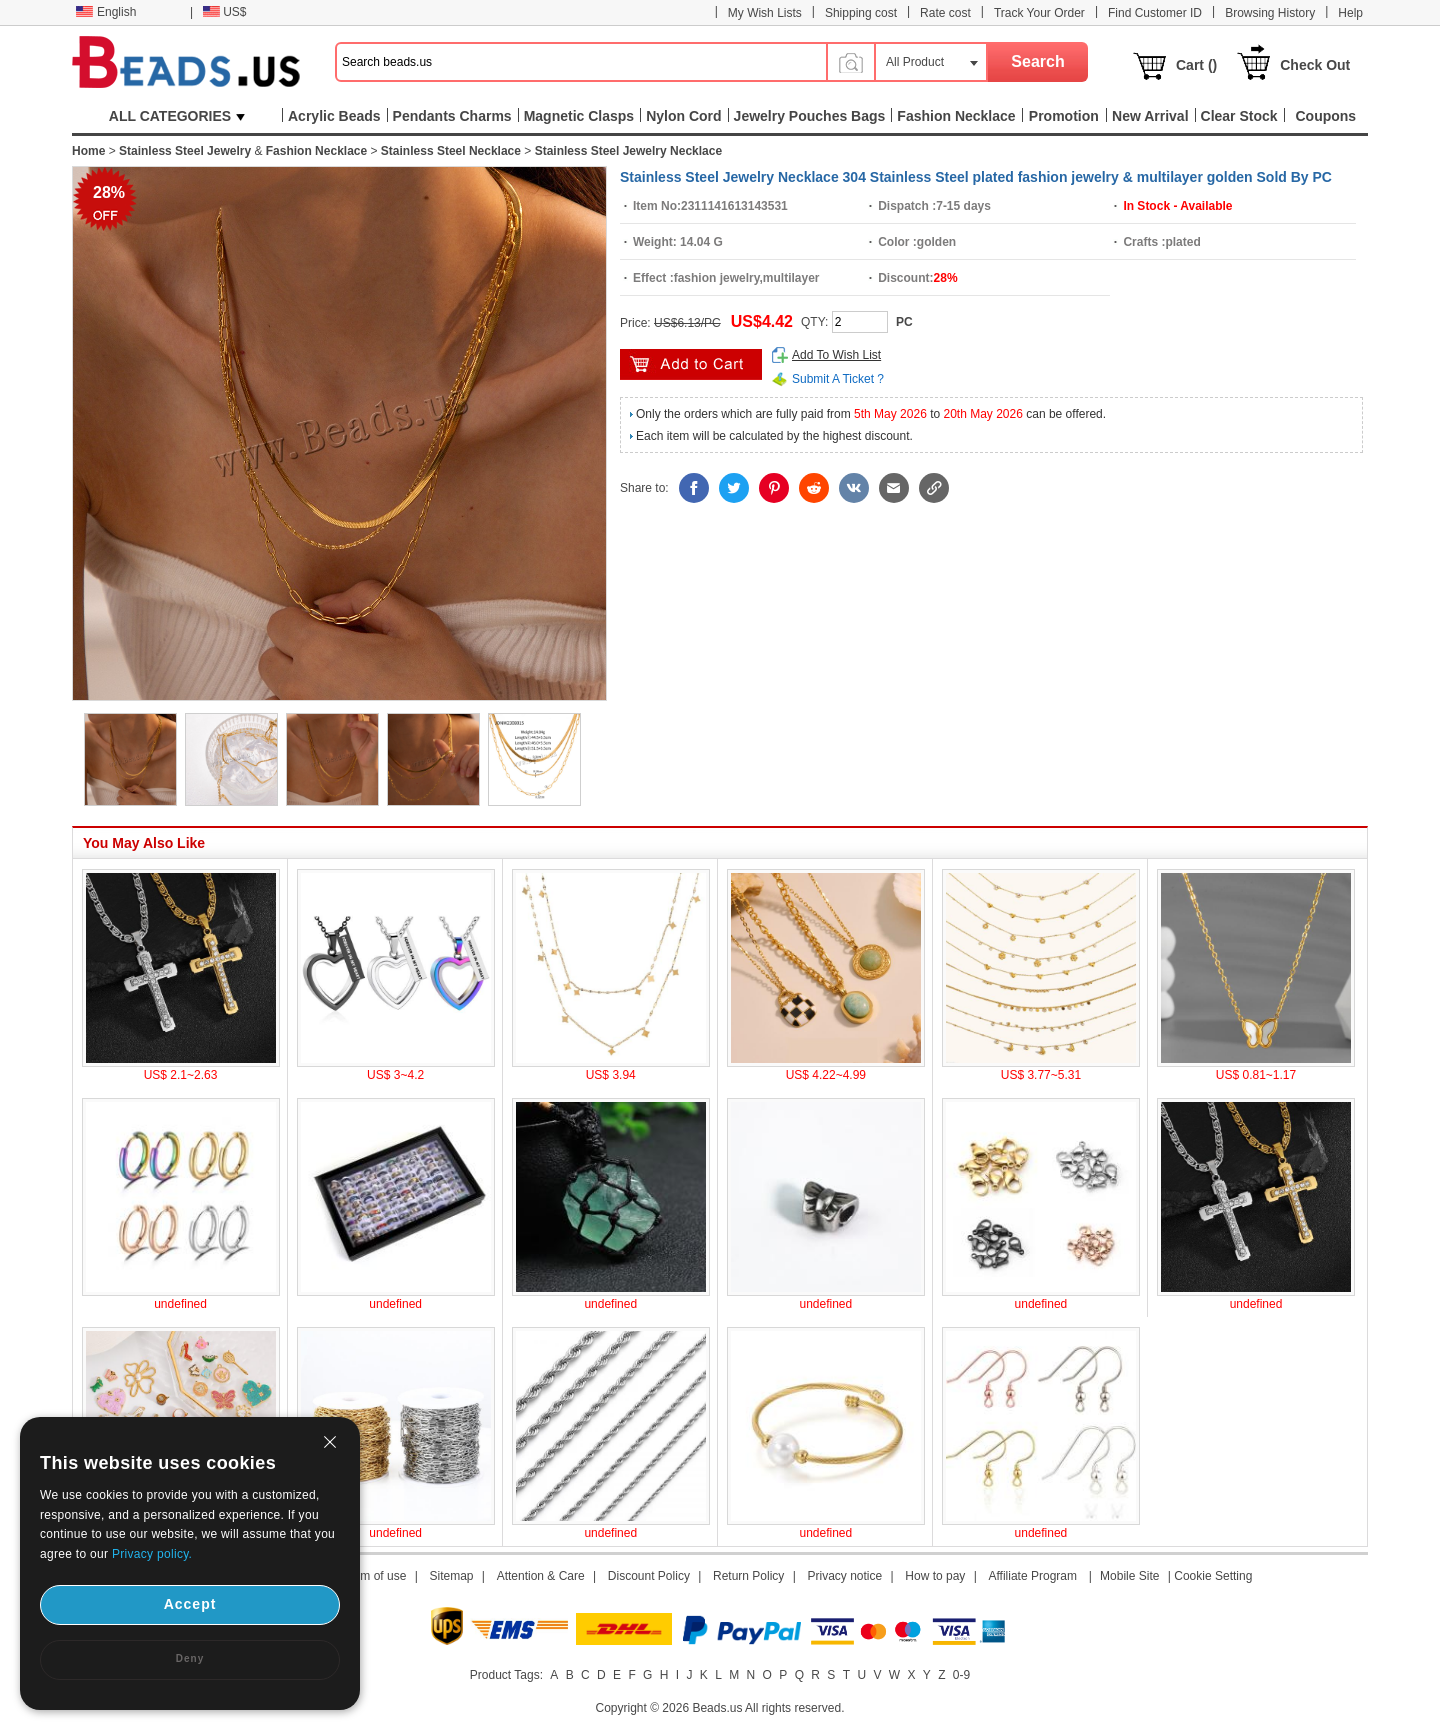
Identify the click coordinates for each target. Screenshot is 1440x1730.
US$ (224, 12)
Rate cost (945, 13)
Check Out (1315, 65)
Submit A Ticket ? (838, 379)
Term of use (375, 1576)
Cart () (1196, 65)
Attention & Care (541, 1576)
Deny (190, 1658)
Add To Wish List (836, 355)
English (106, 12)
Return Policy (748, 1576)
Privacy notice (845, 1576)
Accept (190, 1604)
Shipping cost (861, 13)
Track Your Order (1039, 13)
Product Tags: (506, 1675)
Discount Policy (649, 1576)
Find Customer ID (1155, 13)
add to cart (691, 364)
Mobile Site (1129, 1576)
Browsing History (1270, 13)
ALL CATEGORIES (177, 116)
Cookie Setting (1213, 1576)
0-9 (961, 1675)
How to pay (935, 1576)
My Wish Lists (765, 13)
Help (1350, 13)
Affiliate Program (1032, 1576)
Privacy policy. (152, 1554)
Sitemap (452, 1576)
